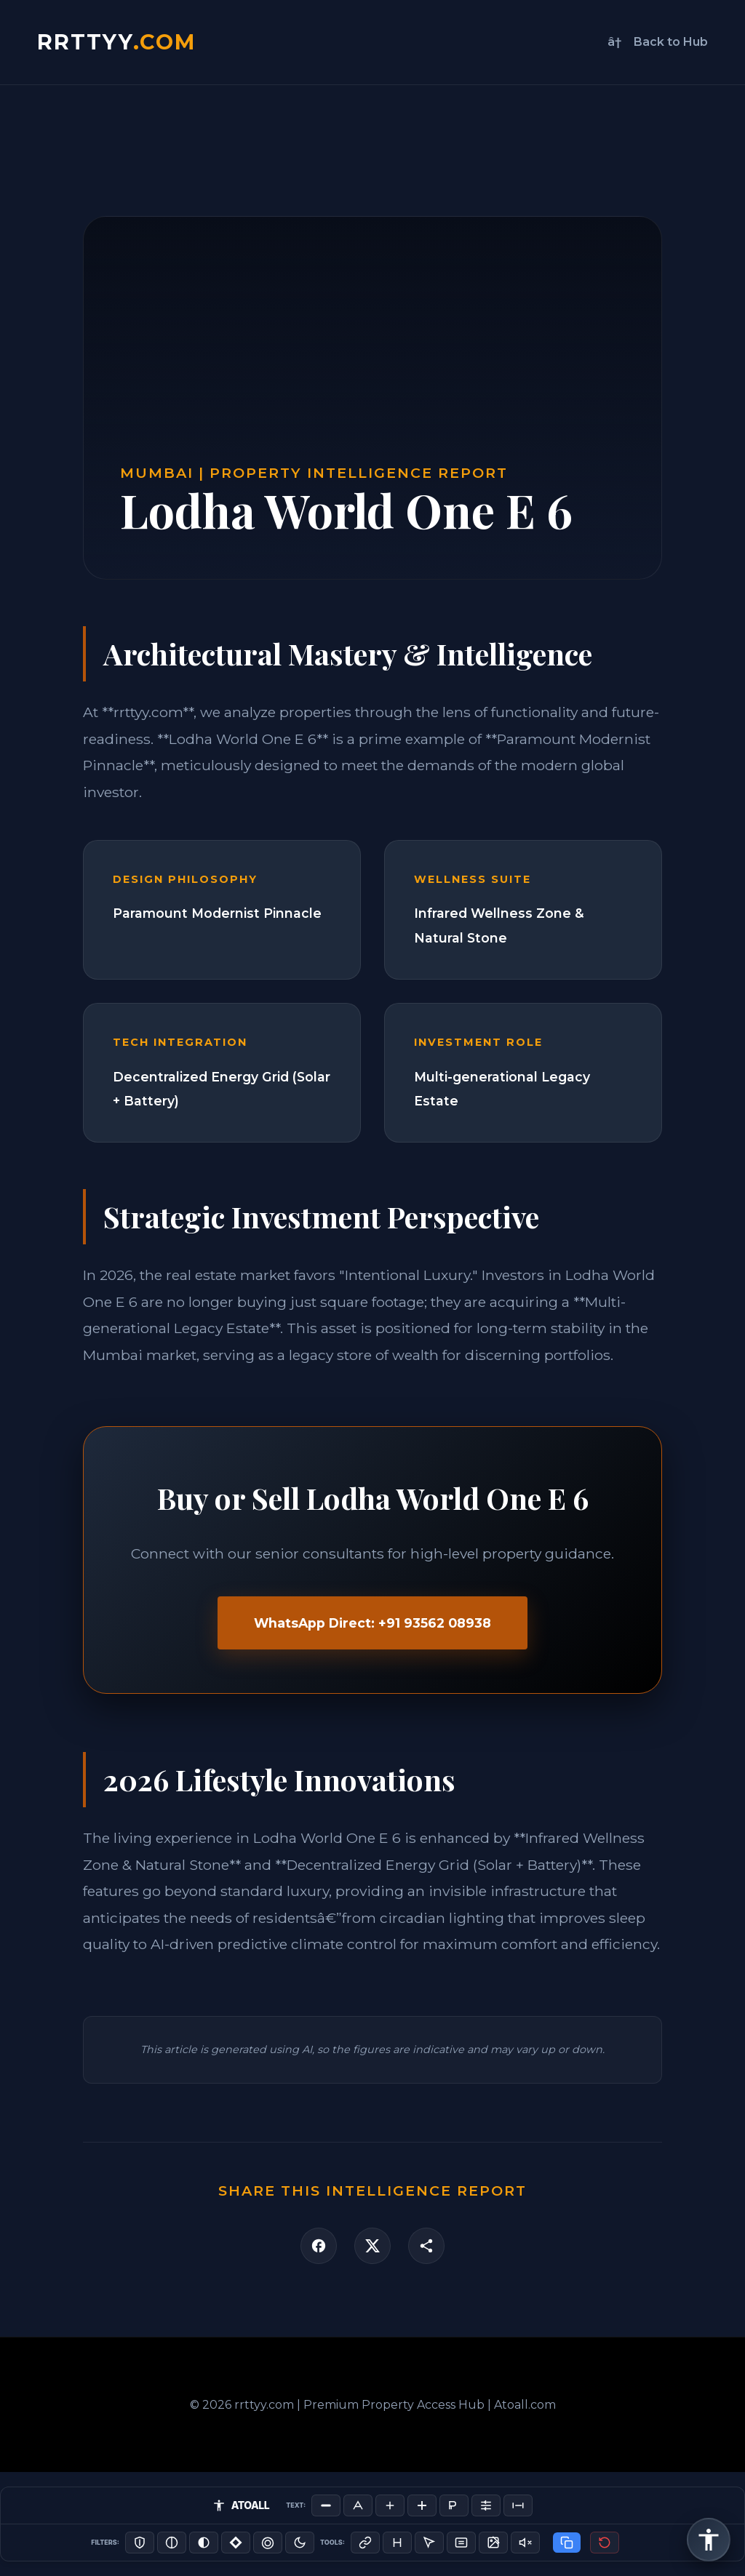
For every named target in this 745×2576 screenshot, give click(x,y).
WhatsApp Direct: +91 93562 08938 (372, 1623)
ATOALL (240, 2505)
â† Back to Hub (657, 42)
